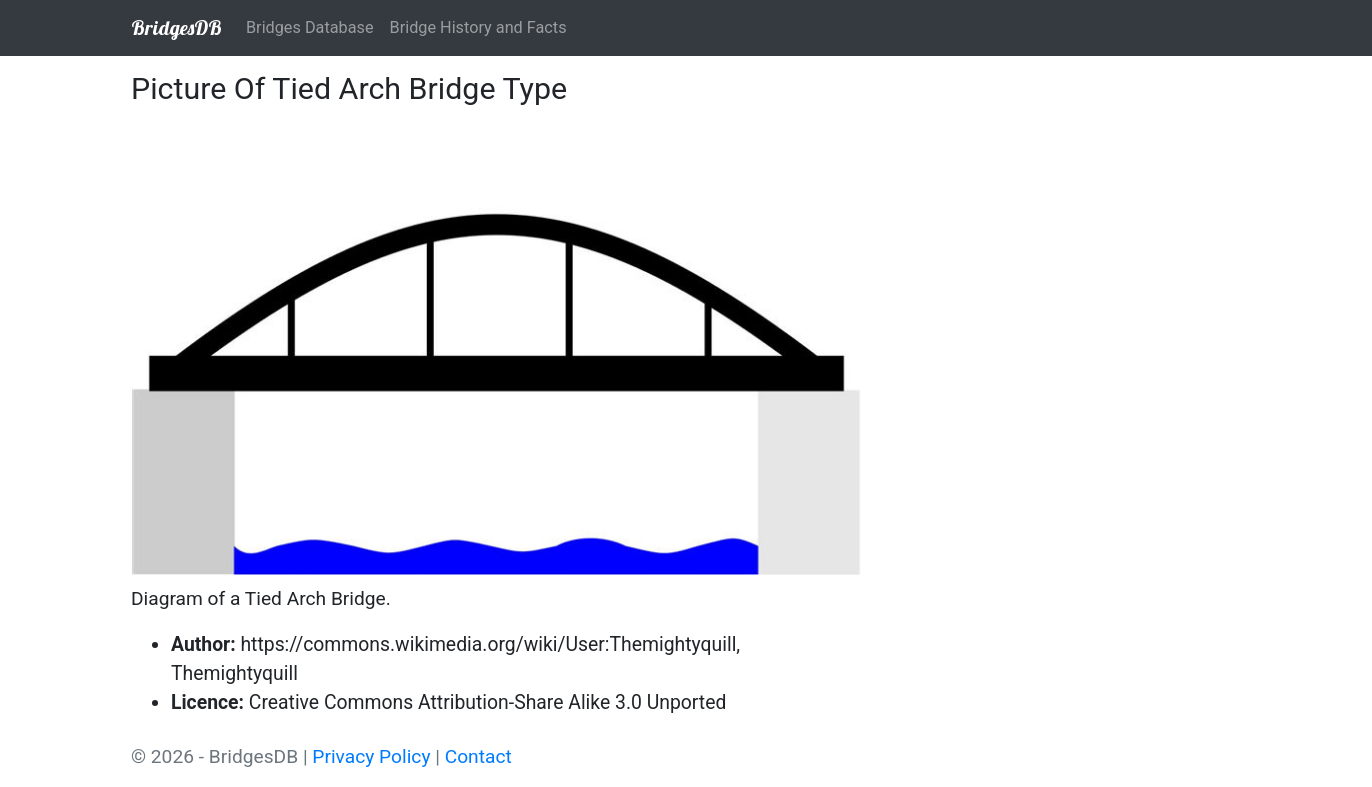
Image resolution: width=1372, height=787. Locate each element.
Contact (478, 756)
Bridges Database (310, 27)
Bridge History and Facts (478, 27)
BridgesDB (176, 27)
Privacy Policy (371, 756)
